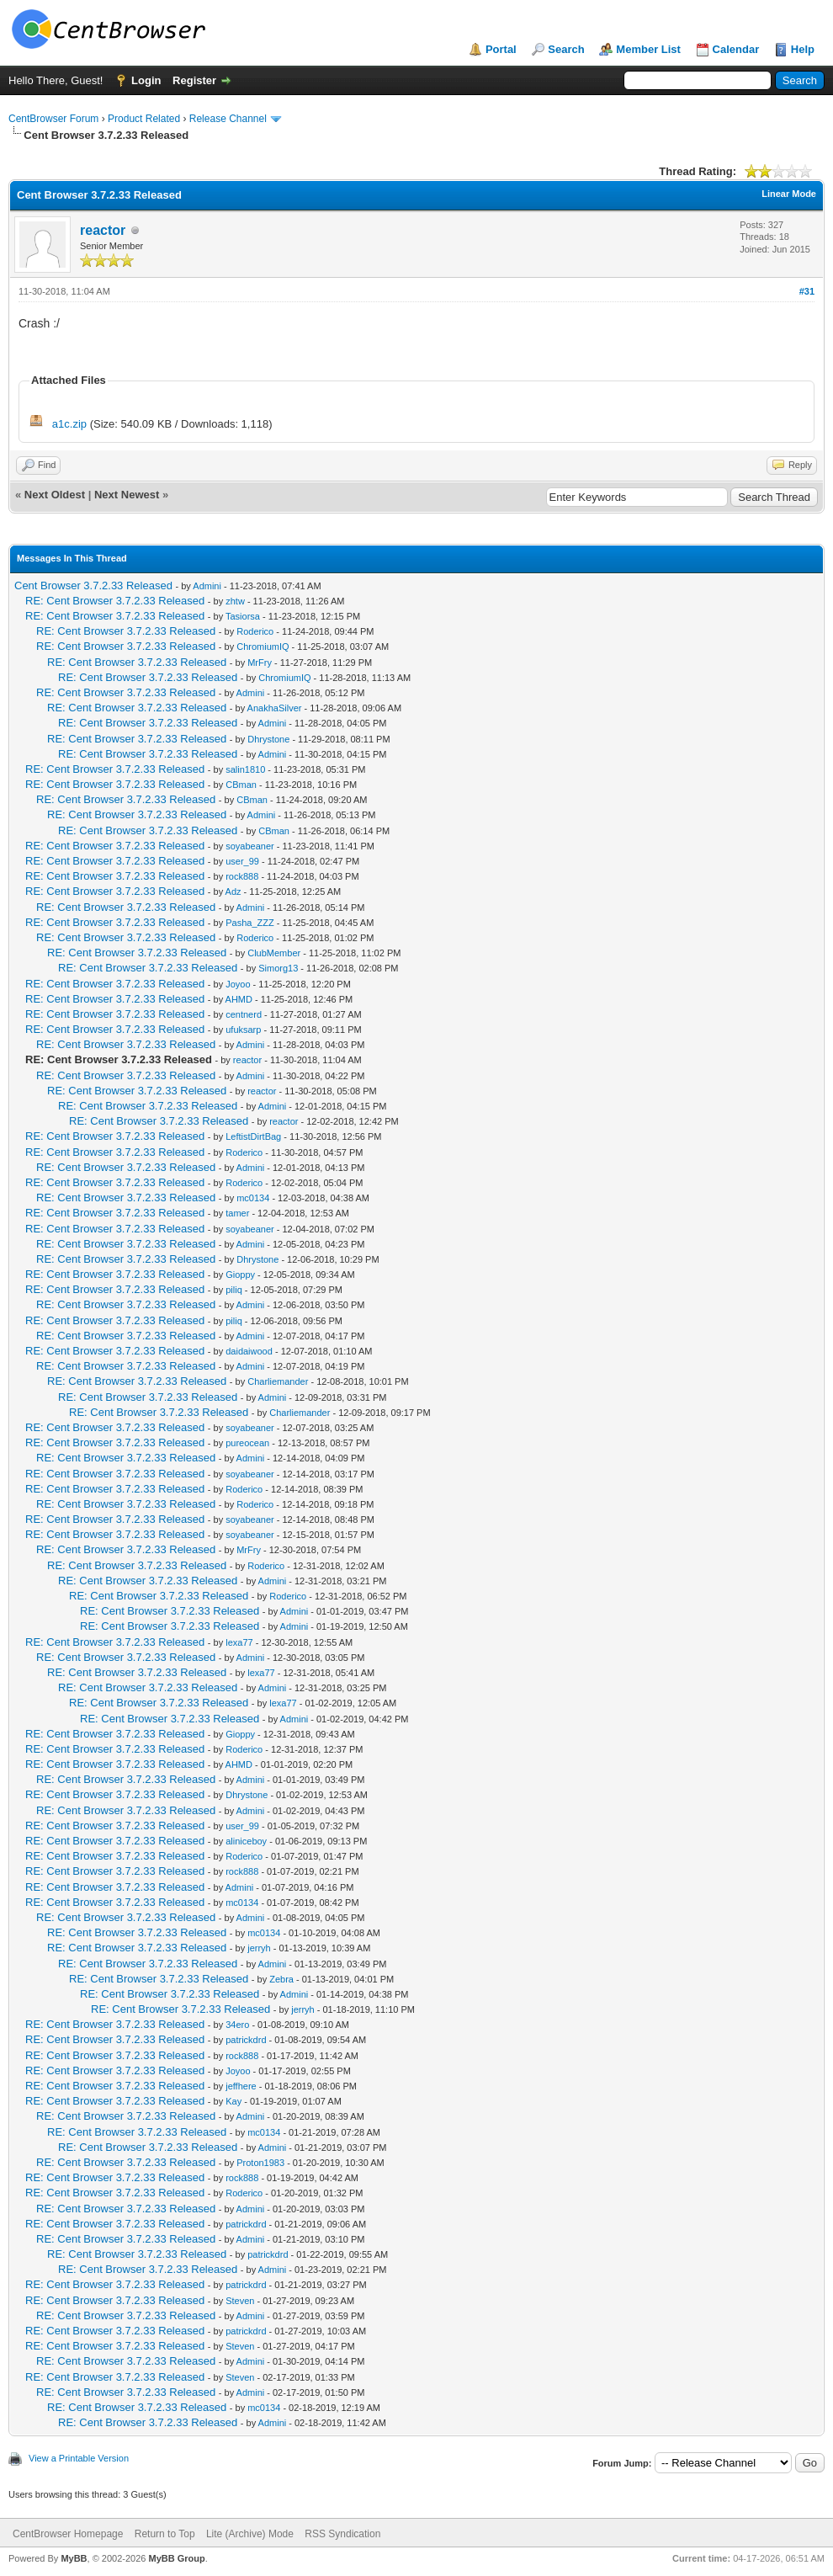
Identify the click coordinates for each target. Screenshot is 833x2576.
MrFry (259, 662)
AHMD (238, 999)
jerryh (259, 1948)
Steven (239, 2301)
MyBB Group (176, 2558)
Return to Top (165, 2534)
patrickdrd (245, 2040)
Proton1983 (260, 2163)
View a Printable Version (79, 2458)
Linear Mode (788, 194)
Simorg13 (278, 968)
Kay (233, 2101)
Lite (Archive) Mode (250, 2534)
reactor (102, 230)
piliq (233, 1290)
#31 (806, 291)
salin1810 (245, 769)
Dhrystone (268, 739)
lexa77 (238, 1642)
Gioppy (240, 1274)
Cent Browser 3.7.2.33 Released (93, 585)
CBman (241, 785)
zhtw (235, 601)
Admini (207, 586)
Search (566, 49)
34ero (237, 2025)
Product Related (144, 119)
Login (146, 80)
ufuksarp (243, 1030)
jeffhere (241, 2086)
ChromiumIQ (262, 646)
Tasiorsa (242, 616)
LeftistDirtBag (253, 1136)
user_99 (242, 861)
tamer (237, 1213)
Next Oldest (54, 494)
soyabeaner (249, 846)
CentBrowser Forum (53, 119)
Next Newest (126, 494)
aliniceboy (246, 1841)
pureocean (247, 1443)
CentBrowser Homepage (68, 2534)
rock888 (241, 876)
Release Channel (228, 119)
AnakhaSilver (274, 708)
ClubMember (273, 953)
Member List (648, 49)
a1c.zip (69, 424)
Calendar (736, 49)
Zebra (281, 1979)
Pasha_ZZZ (249, 923)
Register (194, 80)
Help (802, 49)
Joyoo (237, 984)
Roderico (254, 631)
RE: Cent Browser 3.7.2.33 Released (114, 600)
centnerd (243, 1014)
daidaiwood (249, 1351)
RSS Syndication (342, 2534)
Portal (501, 49)
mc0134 (252, 1198)
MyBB (74, 2558)
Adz (233, 891)
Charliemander (277, 1381)
